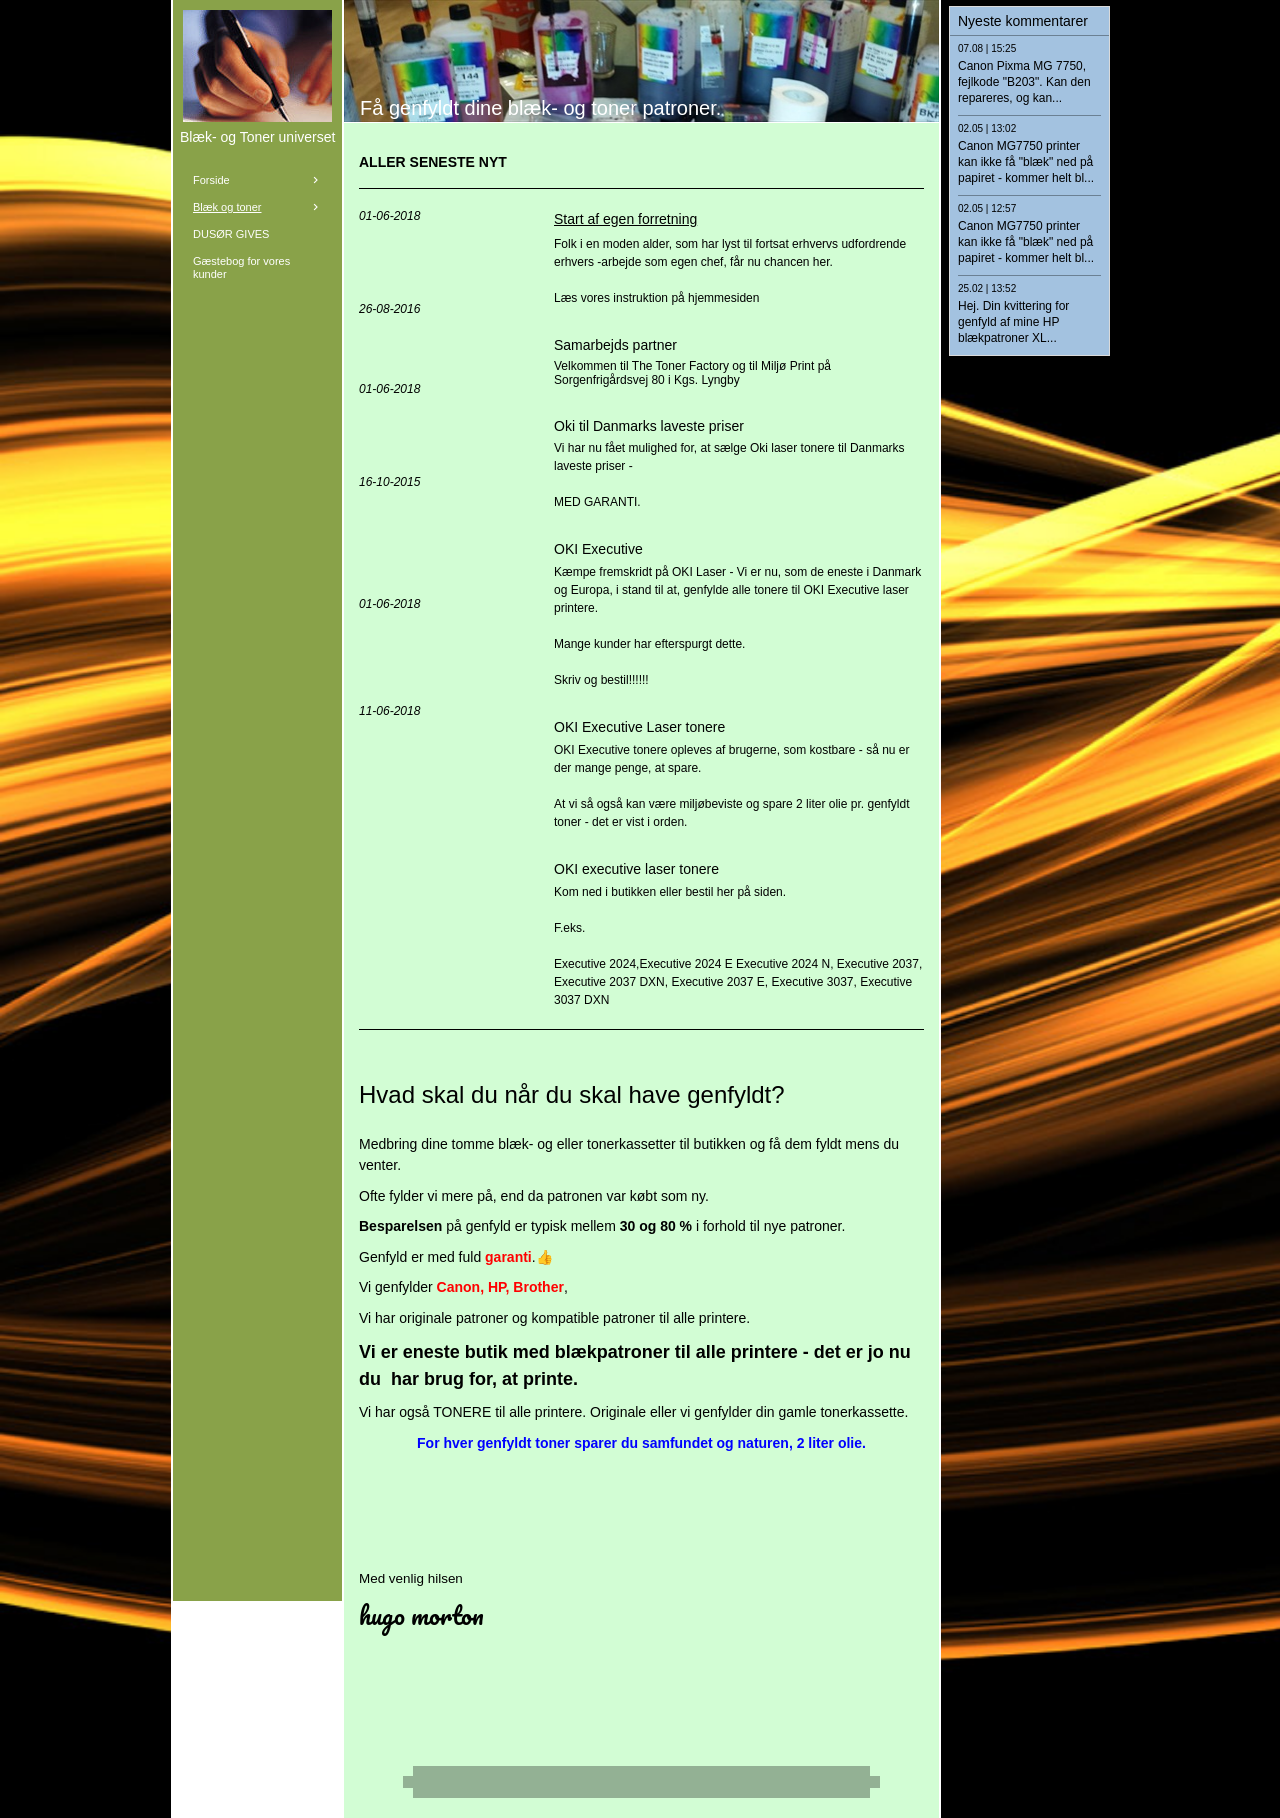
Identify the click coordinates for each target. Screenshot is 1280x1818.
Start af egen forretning (625, 219)
